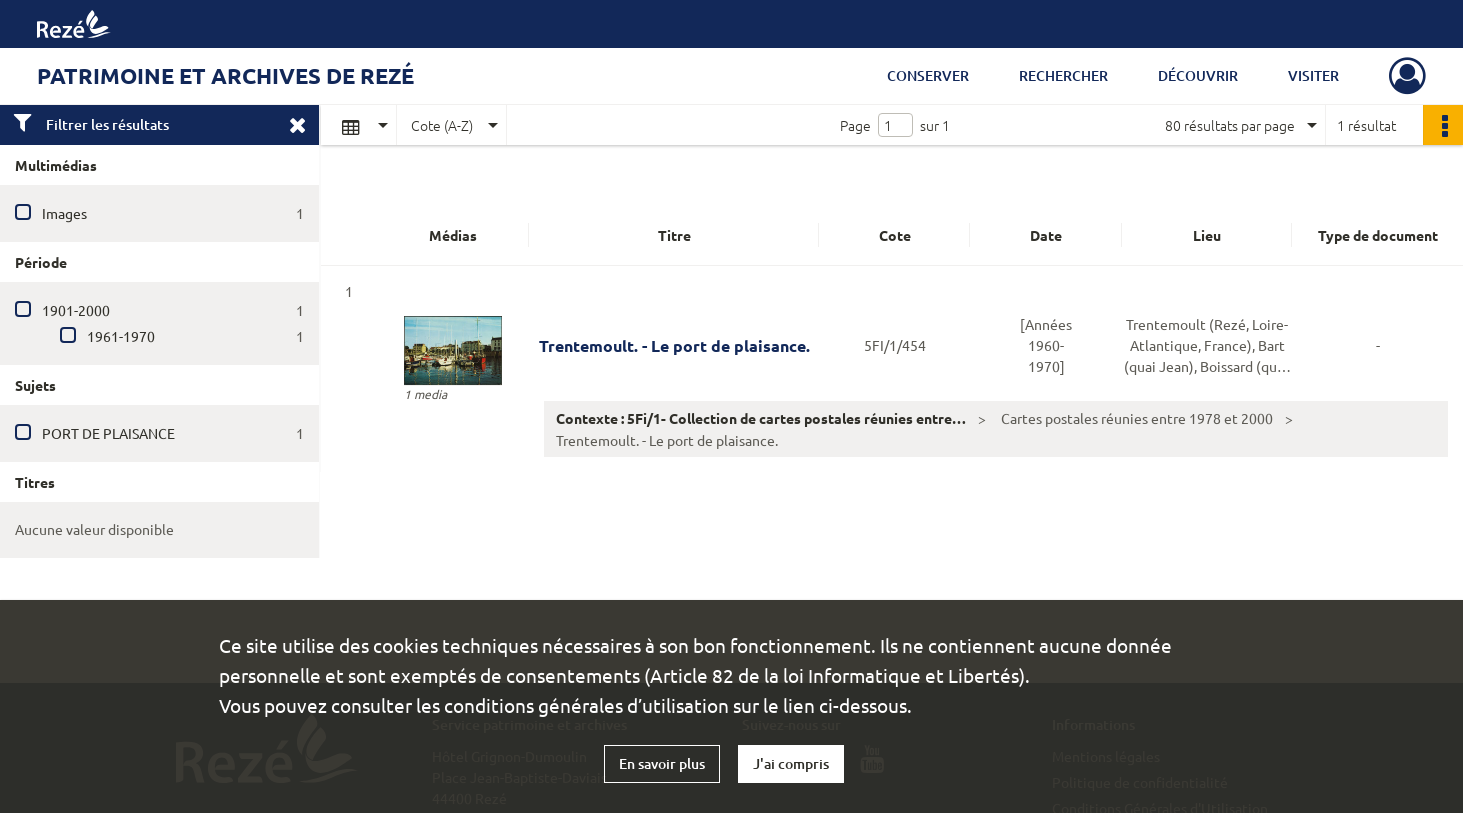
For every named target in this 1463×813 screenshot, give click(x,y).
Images (64, 213)
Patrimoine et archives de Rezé (225, 75)
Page (855, 125)
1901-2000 (76, 310)
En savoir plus (662, 763)
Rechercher (1063, 75)
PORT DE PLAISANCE (108, 433)
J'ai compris (791, 763)
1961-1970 (121, 336)
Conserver (928, 75)
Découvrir (1198, 75)
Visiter (1313, 75)
